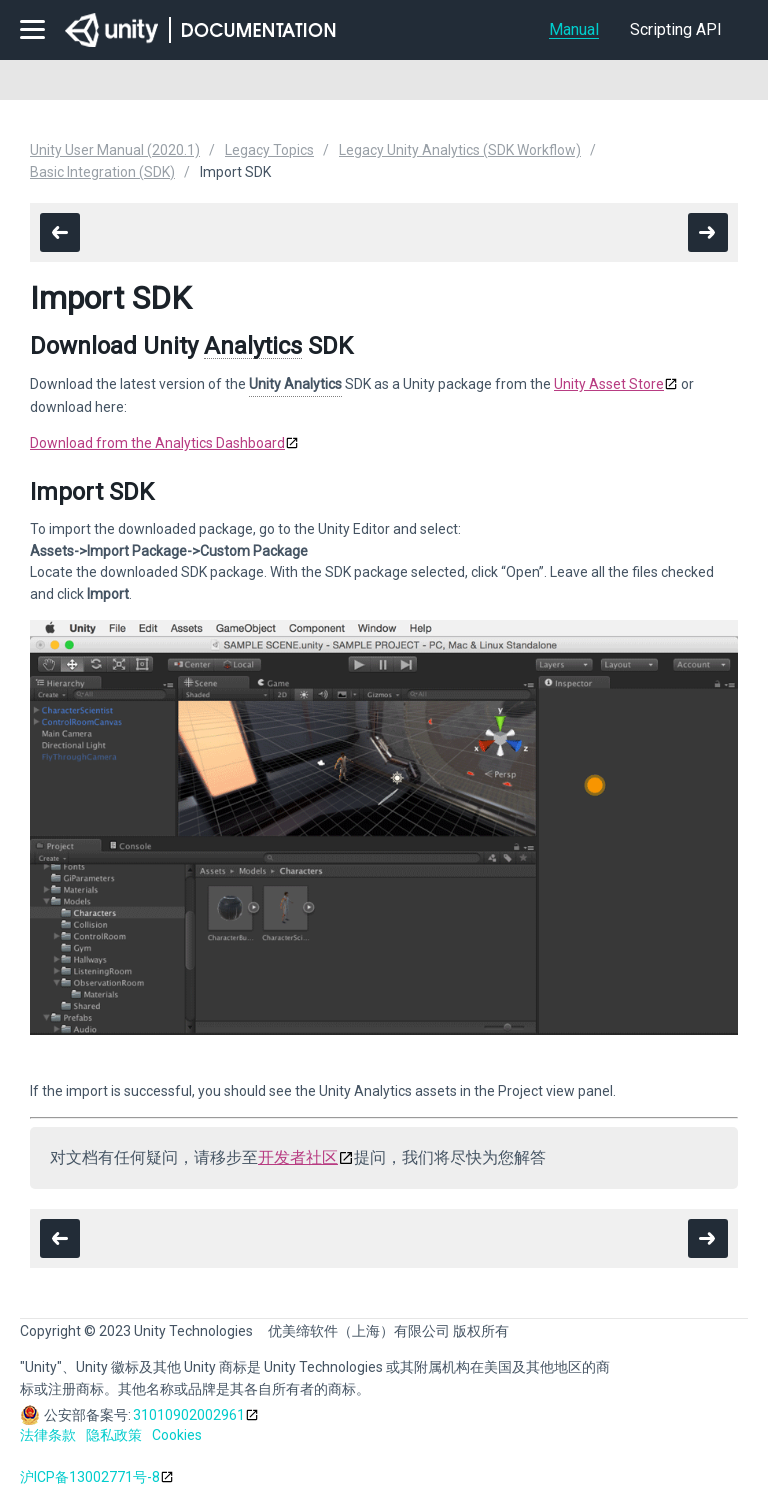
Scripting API (676, 29)
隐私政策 (114, 1435)
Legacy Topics (269, 150)
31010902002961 (189, 1415)
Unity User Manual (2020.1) (115, 150)
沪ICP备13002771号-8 (90, 1477)
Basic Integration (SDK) (102, 172)
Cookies (177, 1435)
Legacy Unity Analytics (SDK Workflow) (460, 150)
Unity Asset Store (609, 384)
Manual (574, 29)
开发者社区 (298, 1157)
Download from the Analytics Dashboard (157, 443)
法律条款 (48, 1435)
